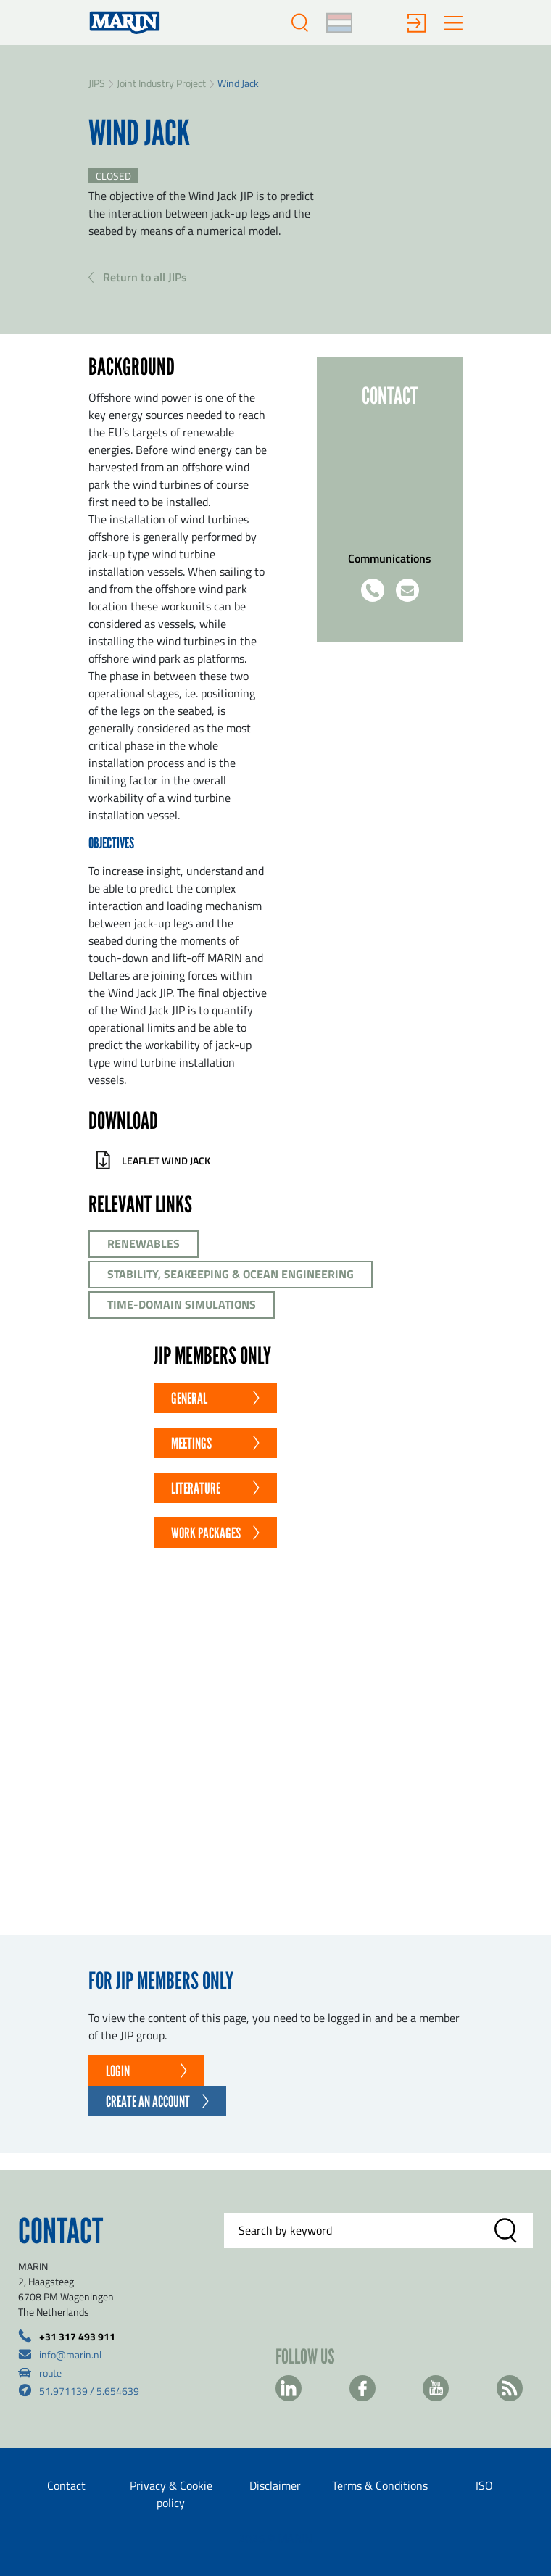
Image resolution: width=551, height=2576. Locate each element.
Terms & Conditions (380, 2485)
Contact (66, 2485)
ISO (484, 2485)
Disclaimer (275, 2485)
